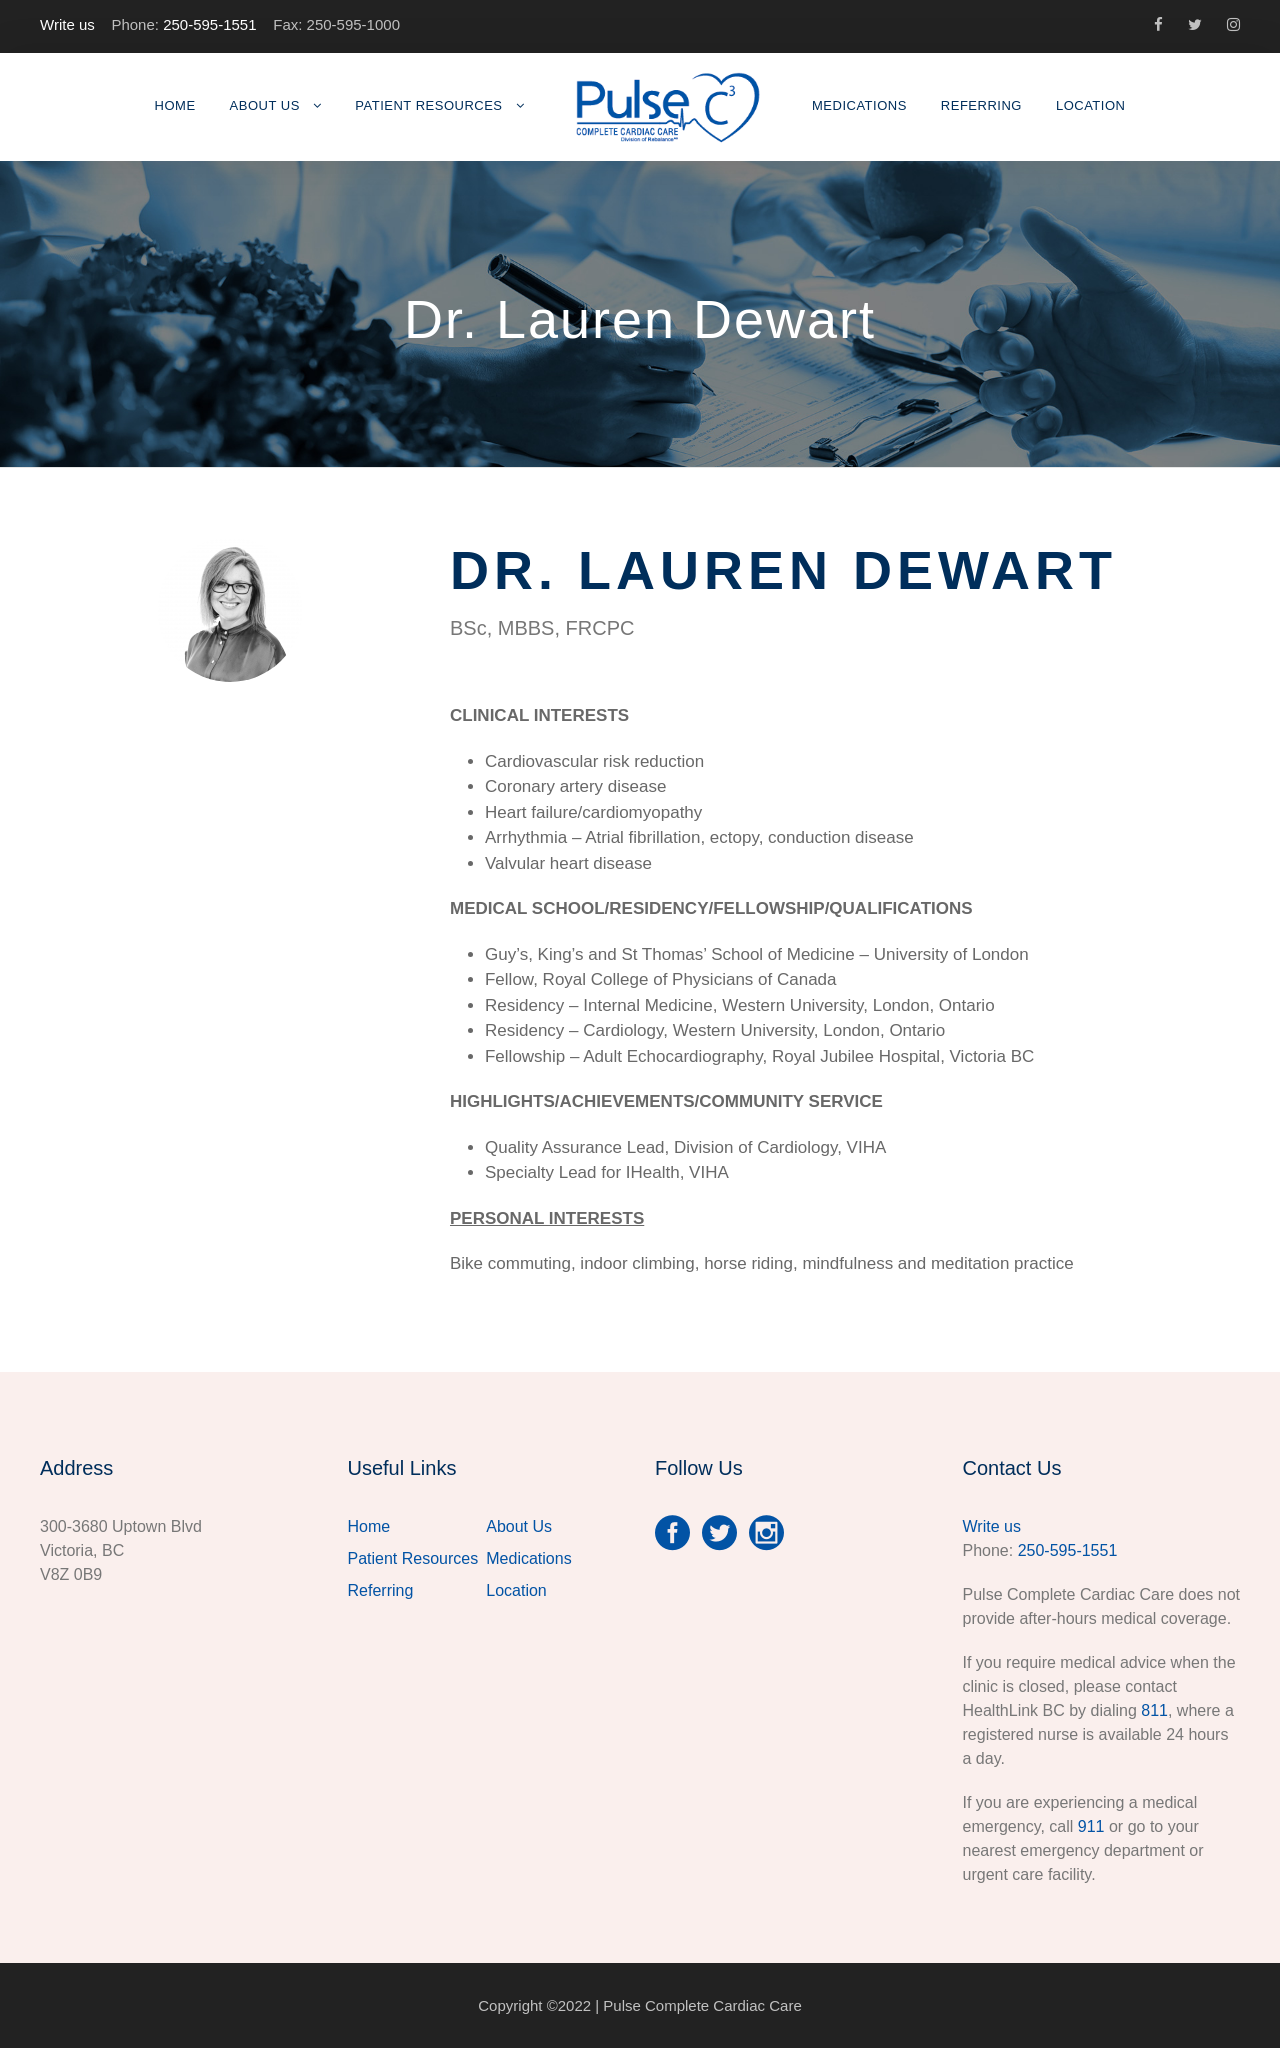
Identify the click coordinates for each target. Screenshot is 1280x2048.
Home (175, 105)
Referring (981, 105)
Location (1091, 105)
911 (1091, 1826)
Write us (67, 24)
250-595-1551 (209, 24)
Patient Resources (428, 105)
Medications (859, 105)
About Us (265, 105)
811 (1154, 1710)
